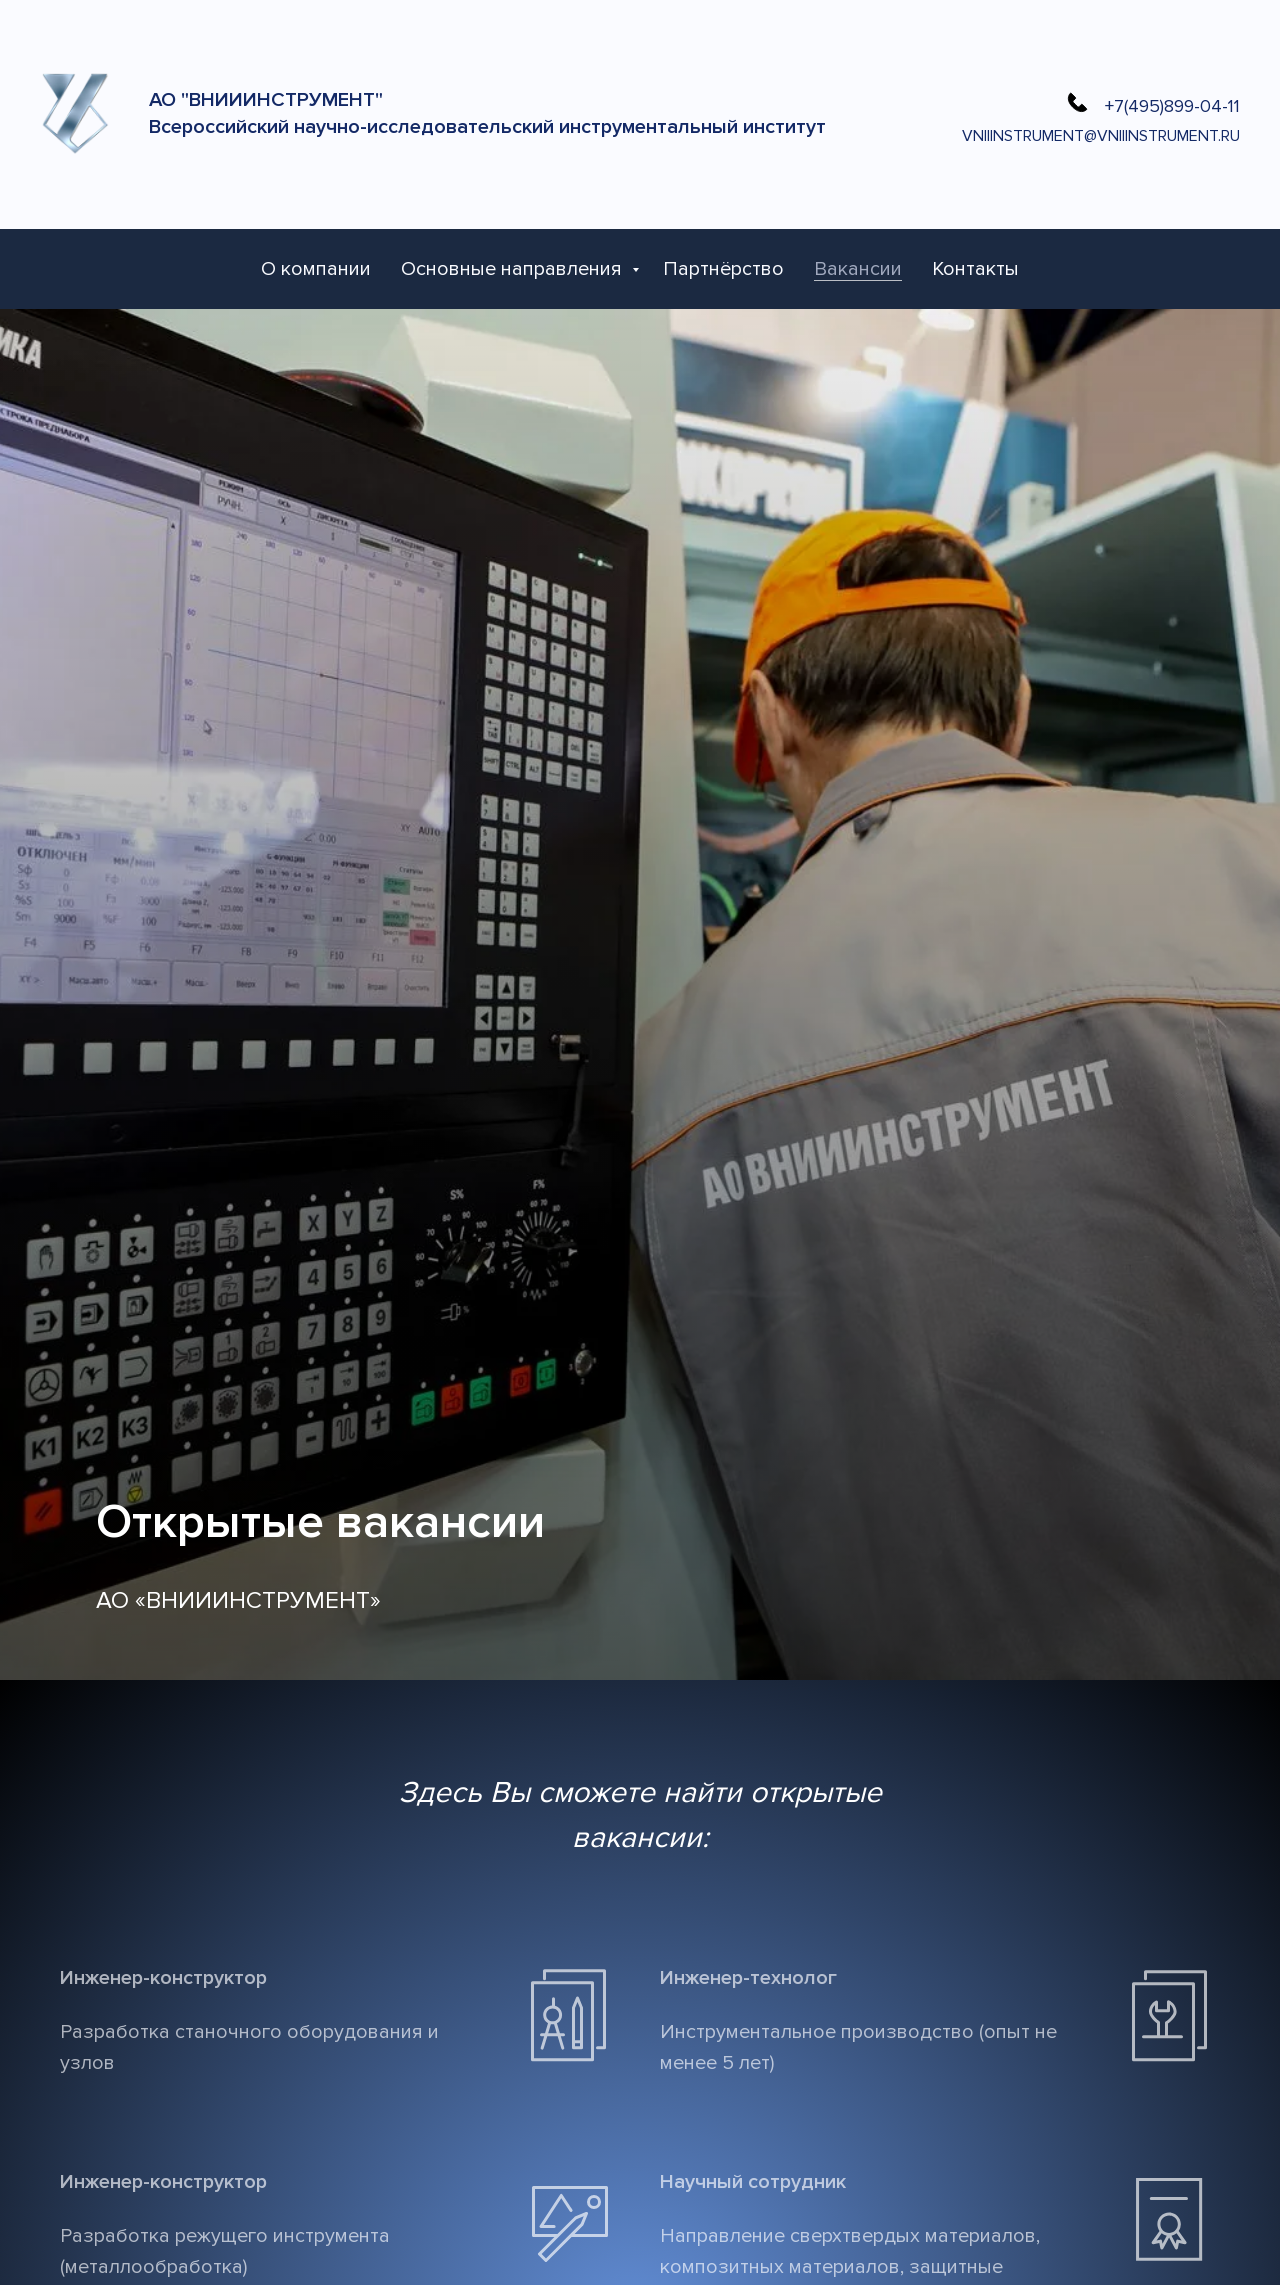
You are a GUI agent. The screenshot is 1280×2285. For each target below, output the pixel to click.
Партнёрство (723, 269)
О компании (316, 269)
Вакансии (858, 269)
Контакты (975, 269)
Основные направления (514, 269)
